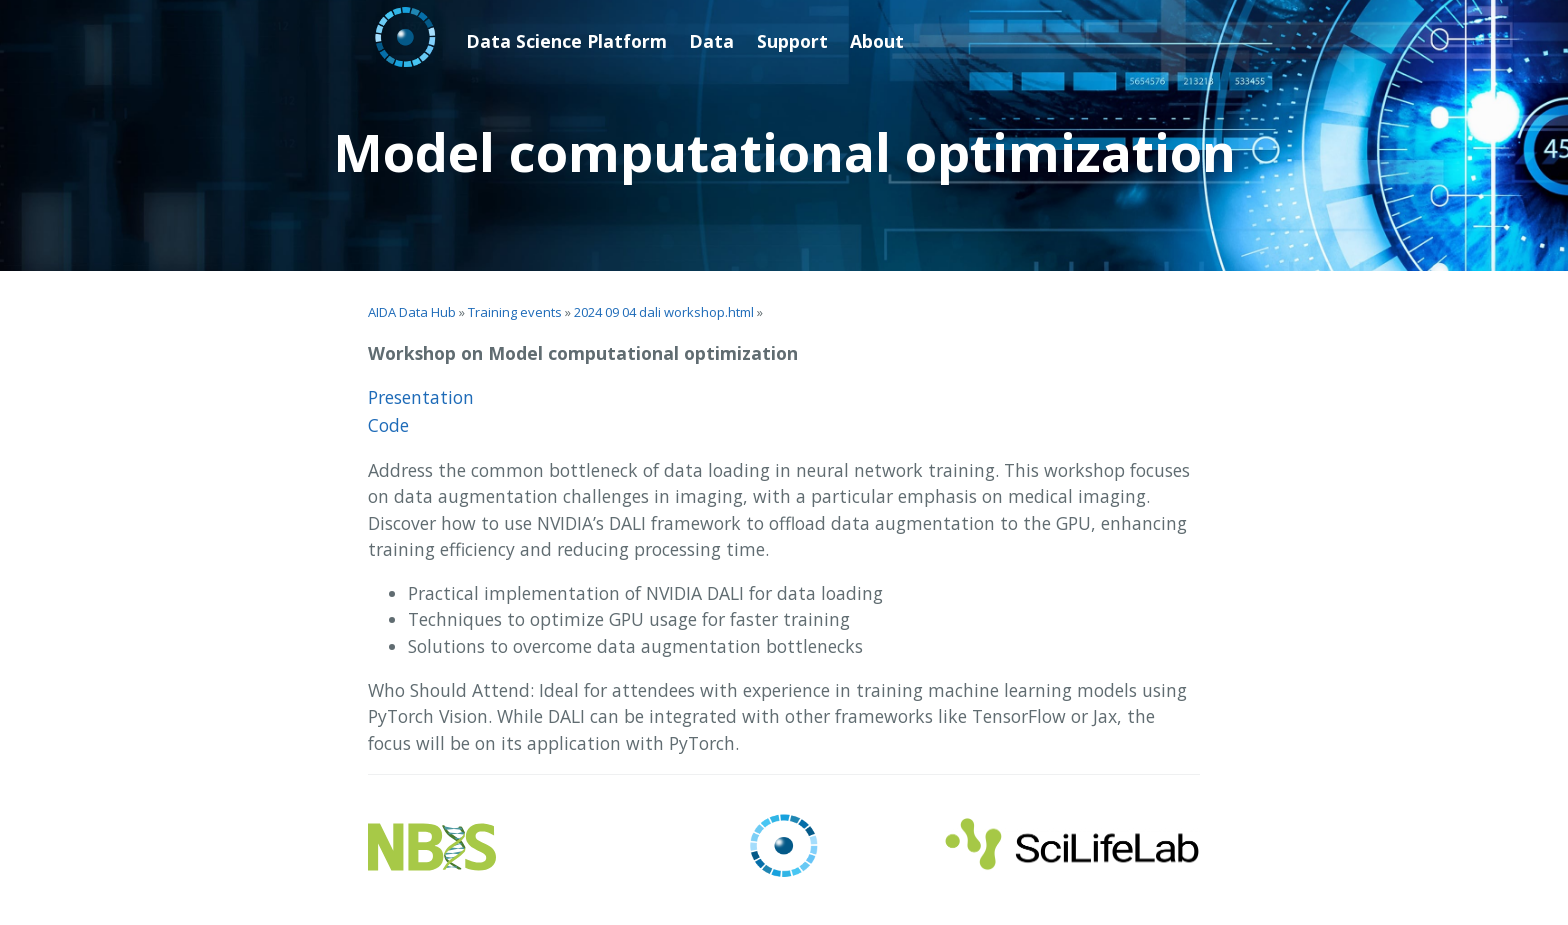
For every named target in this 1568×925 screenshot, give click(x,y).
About (877, 41)
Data (711, 41)
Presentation (421, 397)
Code (388, 425)
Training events (515, 312)
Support (792, 41)
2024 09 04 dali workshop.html (664, 312)
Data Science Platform (566, 41)
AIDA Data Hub (412, 312)
